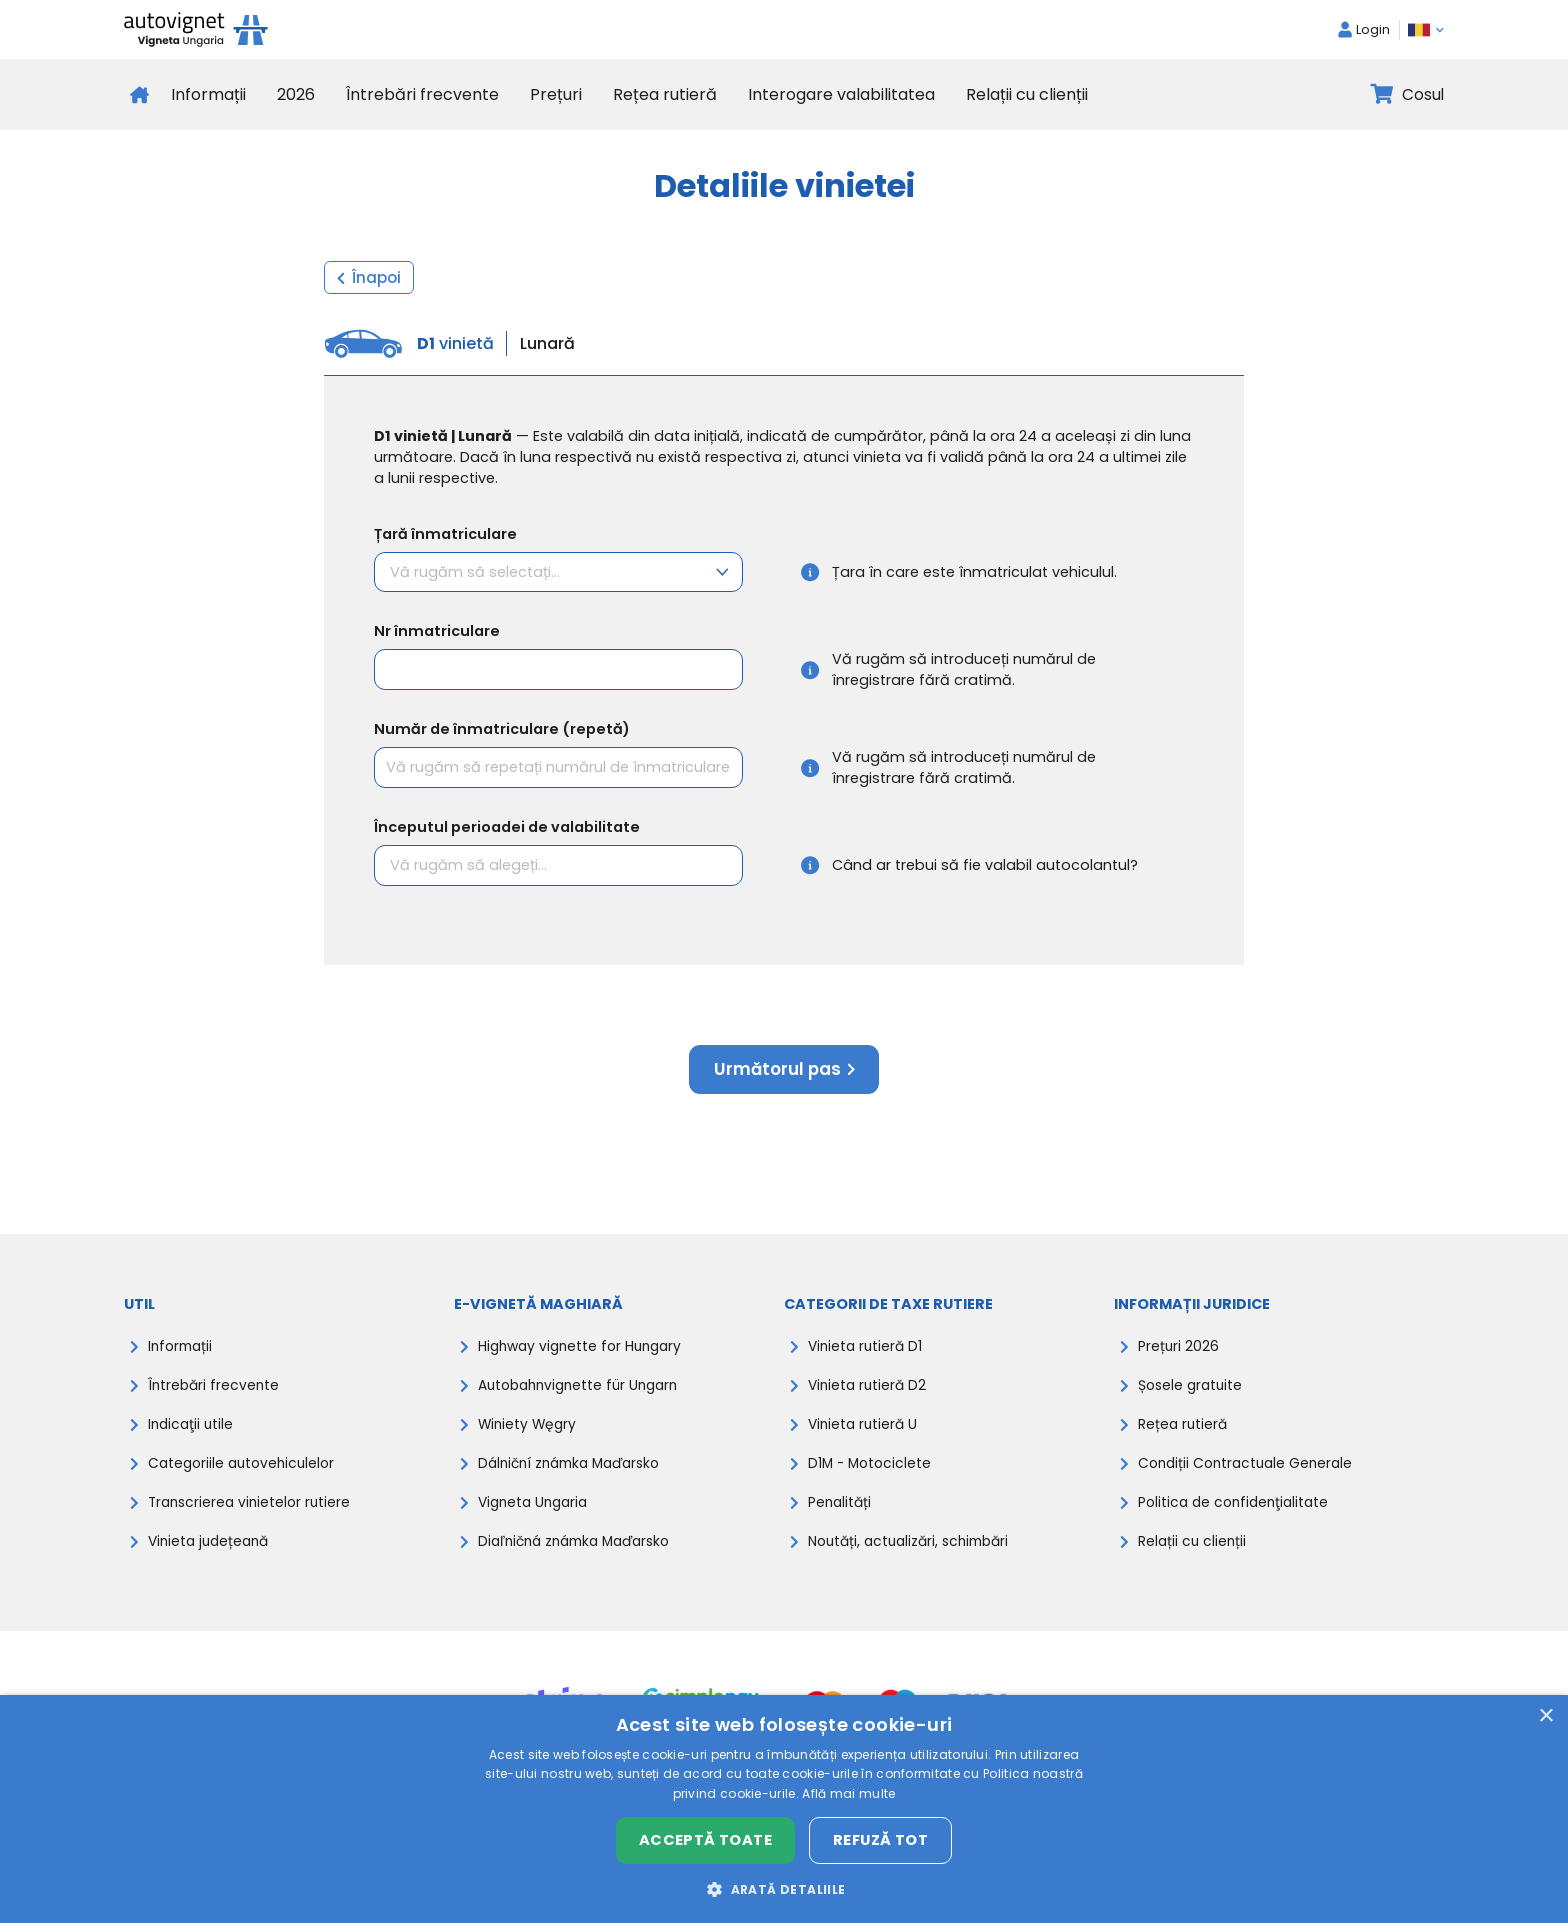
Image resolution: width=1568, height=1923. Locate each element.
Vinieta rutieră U (865, 1433)
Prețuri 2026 (1179, 1353)
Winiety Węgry (529, 1433)
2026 (296, 94)
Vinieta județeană (212, 1553)
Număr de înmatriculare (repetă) (502, 731)
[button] (783, 1889)
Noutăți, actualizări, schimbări (915, 1553)
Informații (208, 94)
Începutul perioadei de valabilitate (507, 829)
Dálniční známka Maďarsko (576, 1473)
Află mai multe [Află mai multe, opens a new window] (848, 1793)
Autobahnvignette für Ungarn (584, 1393)
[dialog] (784, 1809)
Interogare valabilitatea (841, 94)
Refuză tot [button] (880, 1840)
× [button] (1545, 1716)
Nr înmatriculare (437, 633)
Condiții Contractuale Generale (1250, 1473)
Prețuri (556, 94)
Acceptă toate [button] (705, 1840)
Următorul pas (784, 1074)
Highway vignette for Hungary (585, 1353)
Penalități (841, 1513)
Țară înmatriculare (445, 534)
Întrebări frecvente (422, 94)
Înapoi (369, 277)
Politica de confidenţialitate (1237, 1513)
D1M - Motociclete (872, 1473)
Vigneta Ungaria (536, 1513)
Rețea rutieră (665, 94)
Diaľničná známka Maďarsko (581, 1553)
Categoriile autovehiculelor (245, 1473)
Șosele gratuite (1192, 1393)
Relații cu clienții (1027, 94)
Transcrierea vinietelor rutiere (253, 1513)
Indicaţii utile (192, 1433)
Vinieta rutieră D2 (869, 1393)
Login (1364, 29)
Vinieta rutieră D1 (867, 1353)
